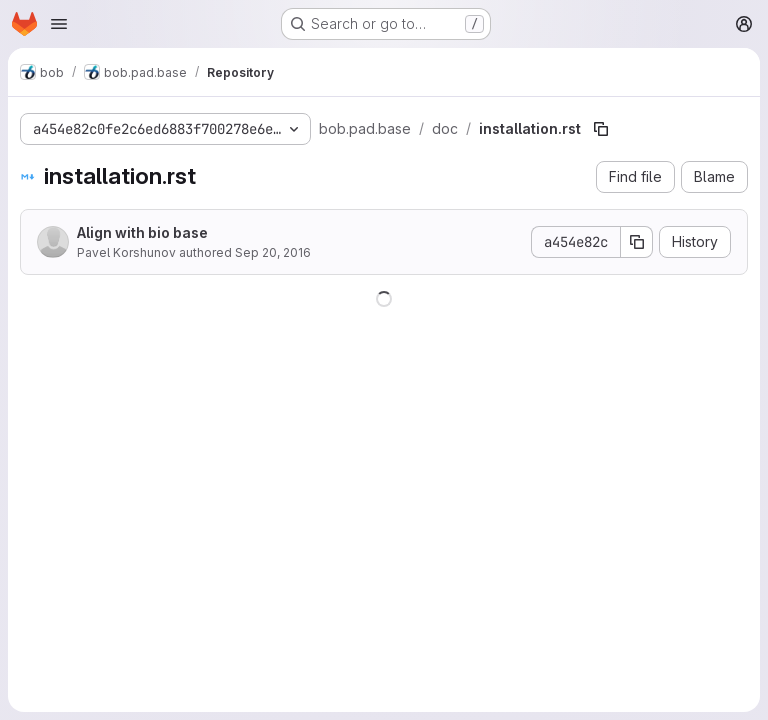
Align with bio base (142, 232)
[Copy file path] (601, 129)
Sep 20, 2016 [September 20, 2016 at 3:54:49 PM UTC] (273, 252)
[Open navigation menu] (59, 24)
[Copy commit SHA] (637, 242)
